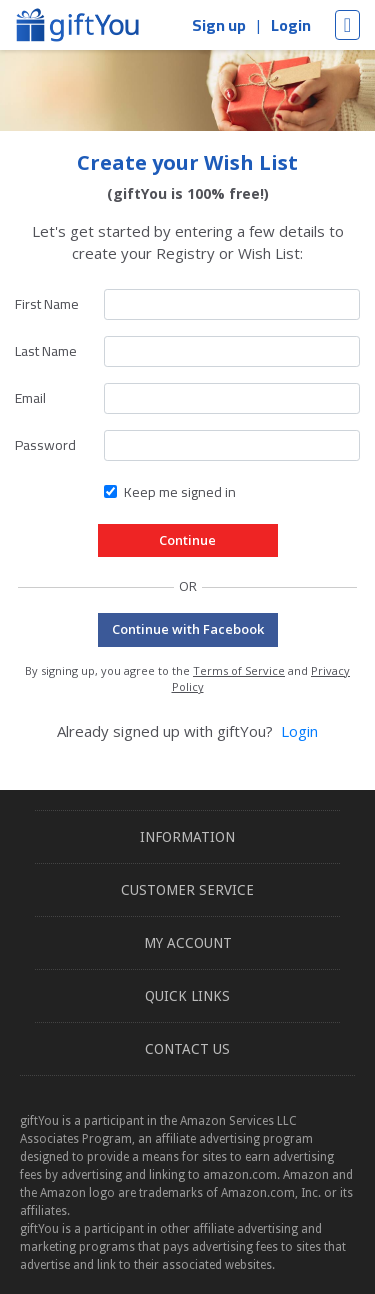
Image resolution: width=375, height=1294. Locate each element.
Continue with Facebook (188, 629)
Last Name (46, 351)
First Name (47, 304)
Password (45, 445)
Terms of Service (239, 670)
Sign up (219, 25)
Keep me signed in (180, 492)
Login (291, 25)
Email (30, 398)
